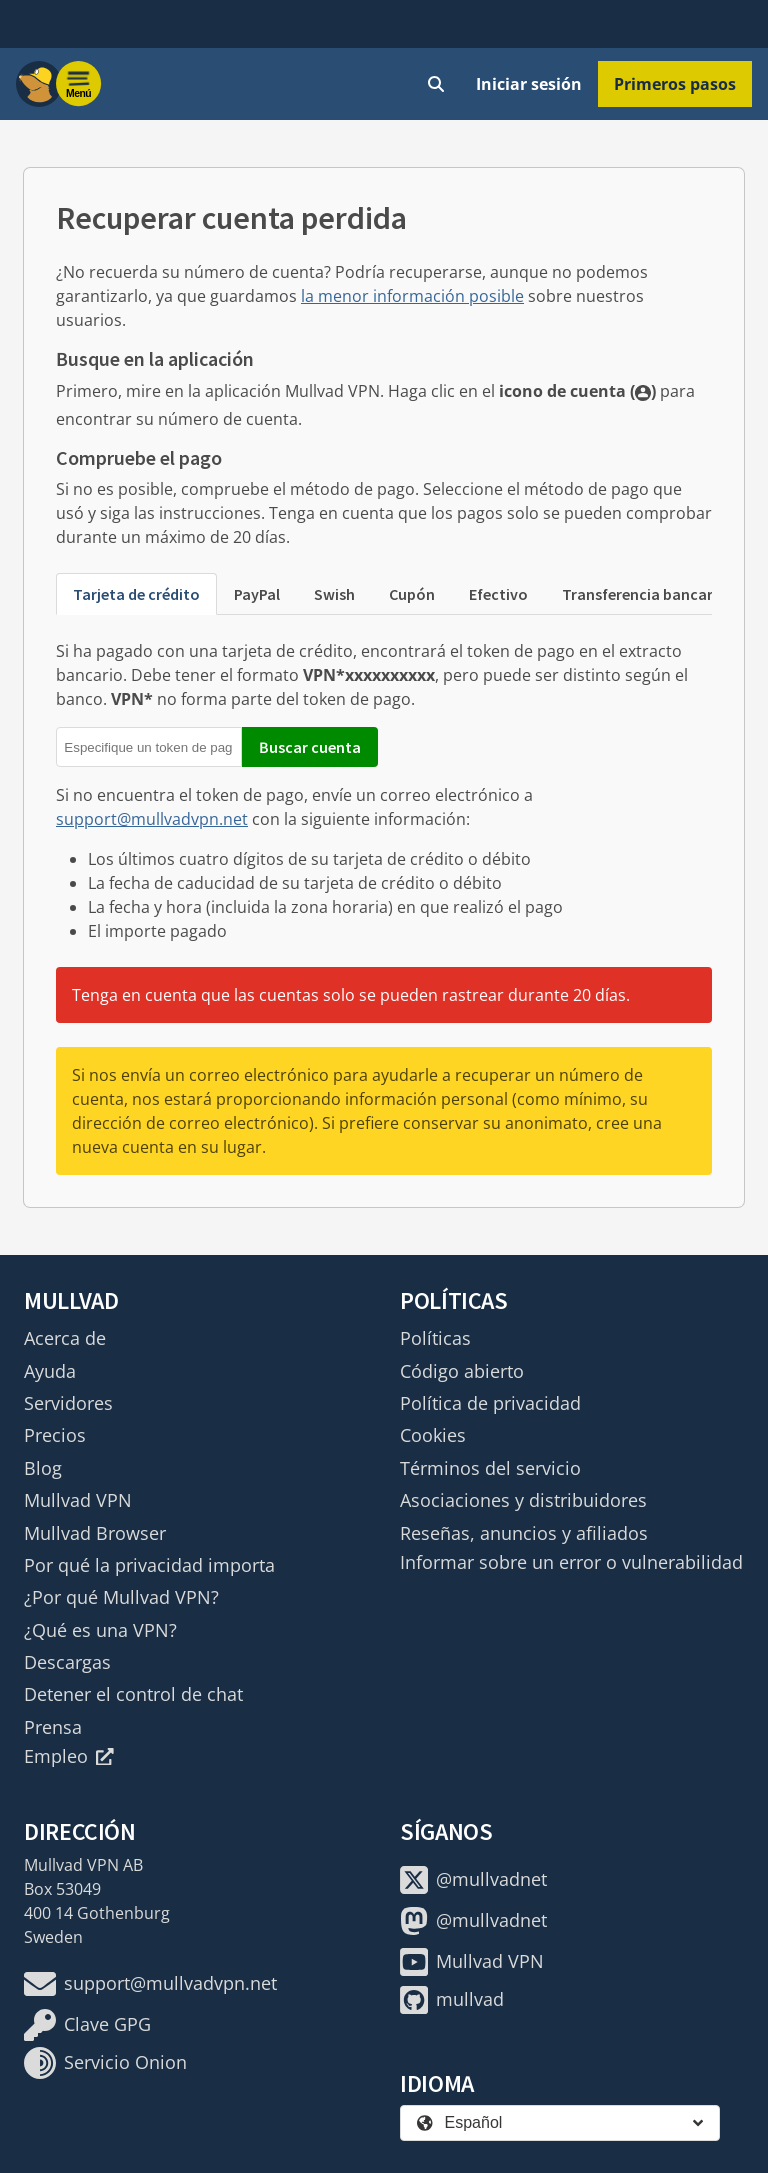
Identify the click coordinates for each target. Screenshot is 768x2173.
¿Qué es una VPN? (100, 1630)
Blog (43, 1468)
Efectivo (498, 594)
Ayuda (50, 1371)
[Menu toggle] (79, 84)
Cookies (433, 1435)
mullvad (452, 2000)
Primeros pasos (675, 84)
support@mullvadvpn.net (152, 819)
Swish (334, 594)
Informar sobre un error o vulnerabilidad (571, 1562)
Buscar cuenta (310, 747)
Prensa (53, 1727)
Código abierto (462, 1371)
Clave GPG (87, 2025)
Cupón (412, 594)
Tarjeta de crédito (136, 594)
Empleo (69, 1756)
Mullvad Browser (95, 1533)
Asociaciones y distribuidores (523, 1500)
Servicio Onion (105, 2063)
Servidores (68, 1403)
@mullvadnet (473, 1880)
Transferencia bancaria (644, 594)
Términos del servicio (490, 1468)
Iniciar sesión (529, 84)
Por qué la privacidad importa (149, 1565)
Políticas (435, 1338)
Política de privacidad (490, 1403)
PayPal (257, 594)
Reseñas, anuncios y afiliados (524, 1533)
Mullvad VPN (78, 1500)
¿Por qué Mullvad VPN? (121, 1597)
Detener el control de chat (133, 1694)
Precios (55, 1435)
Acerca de (65, 1338)
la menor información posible (412, 296)
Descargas (67, 1662)
